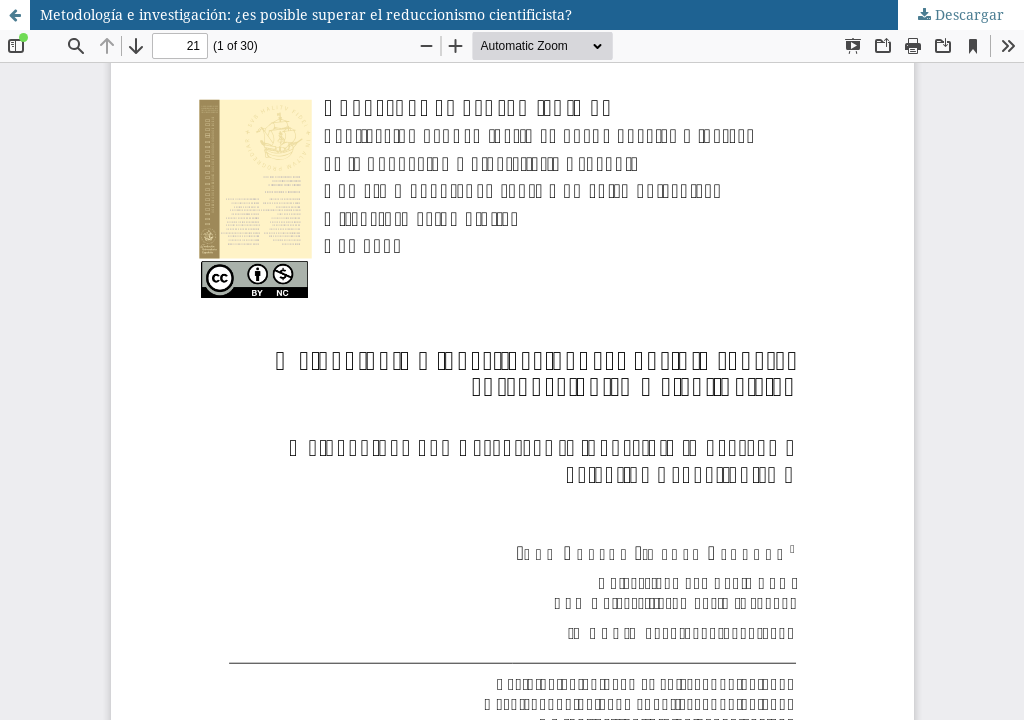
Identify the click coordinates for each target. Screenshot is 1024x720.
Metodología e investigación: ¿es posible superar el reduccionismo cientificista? (306, 14)
